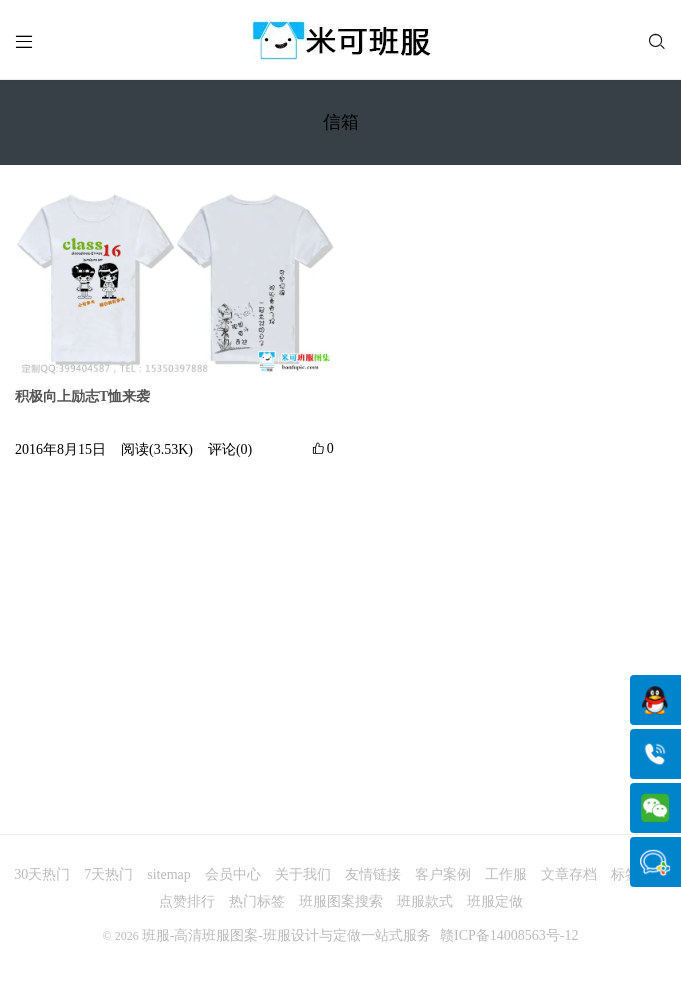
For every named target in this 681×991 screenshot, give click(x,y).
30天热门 (42, 874)
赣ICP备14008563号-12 (509, 935)
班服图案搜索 (341, 901)
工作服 (506, 874)
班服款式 (425, 901)
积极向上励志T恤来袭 (82, 396)
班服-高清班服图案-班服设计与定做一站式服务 (286, 935)
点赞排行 (187, 901)
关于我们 (303, 874)
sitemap (169, 874)
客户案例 (443, 874)
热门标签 (257, 901)
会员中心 (233, 874)
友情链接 (373, 874)
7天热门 (108, 874)
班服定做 (495, 901)
